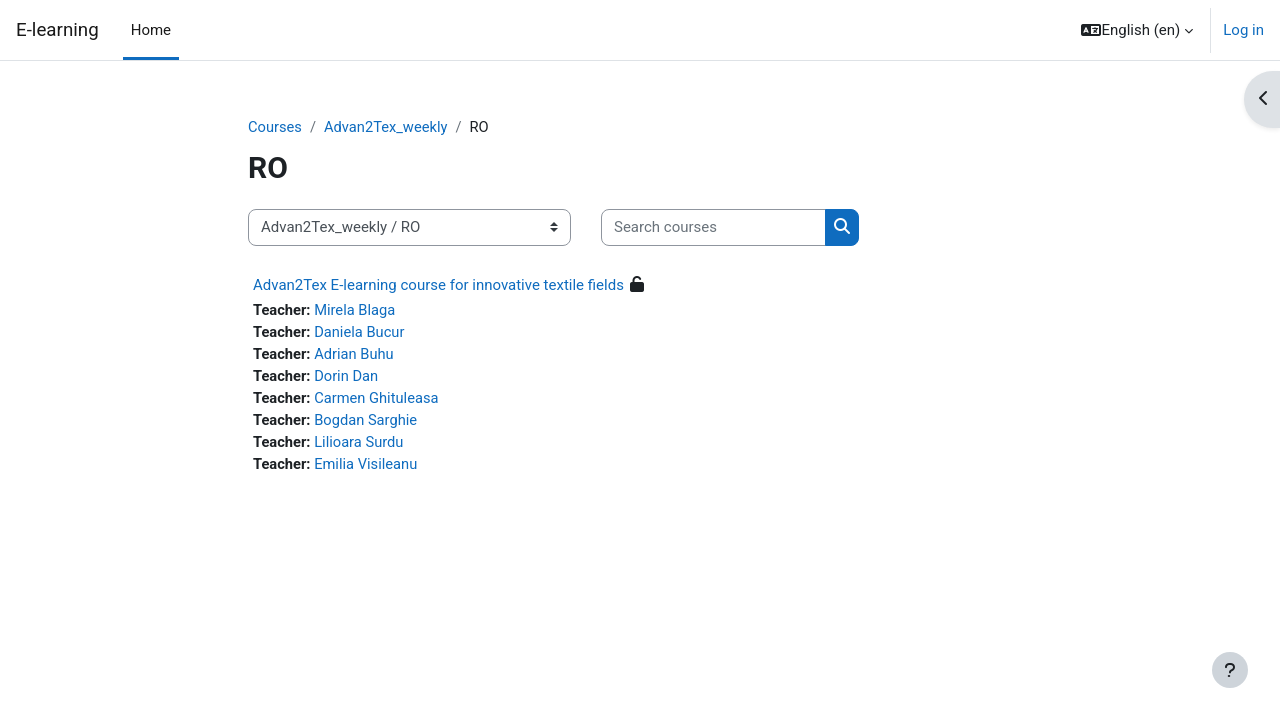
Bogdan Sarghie (368, 423)
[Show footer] (1230, 670)
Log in (1243, 30)
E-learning (57, 30)
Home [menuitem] (151, 30)
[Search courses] (713, 228)
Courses (275, 127)
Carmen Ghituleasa (379, 400)
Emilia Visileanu (368, 468)
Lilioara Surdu (361, 445)
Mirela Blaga (357, 310)
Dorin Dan (348, 378)
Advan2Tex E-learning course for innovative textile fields (438, 285)
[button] (1137, 30)
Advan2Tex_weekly (388, 127)
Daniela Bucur (362, 333)
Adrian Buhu (356, 355)
